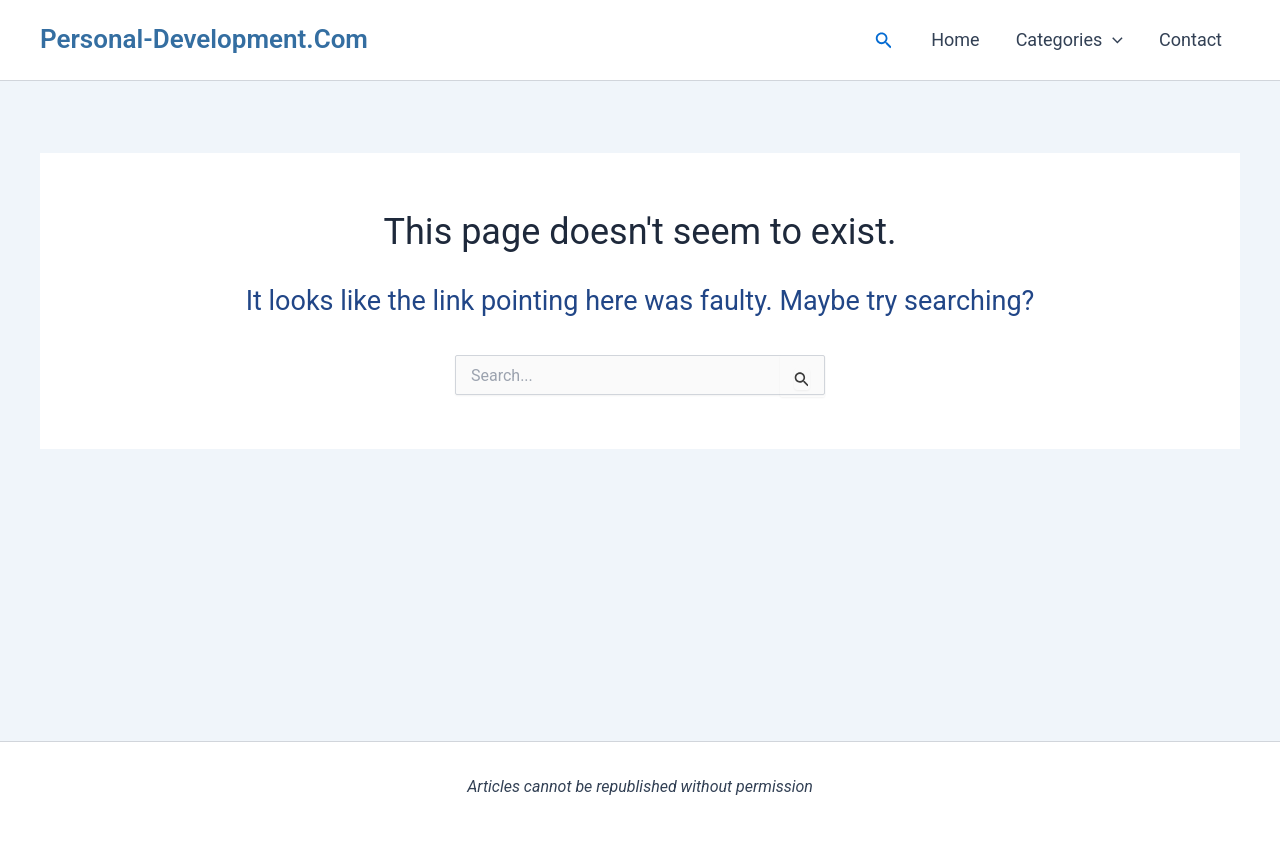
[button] (884, 40)
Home (955, 39)
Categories (1069, 40)
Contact (1190, 39)
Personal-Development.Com (204, 39)
